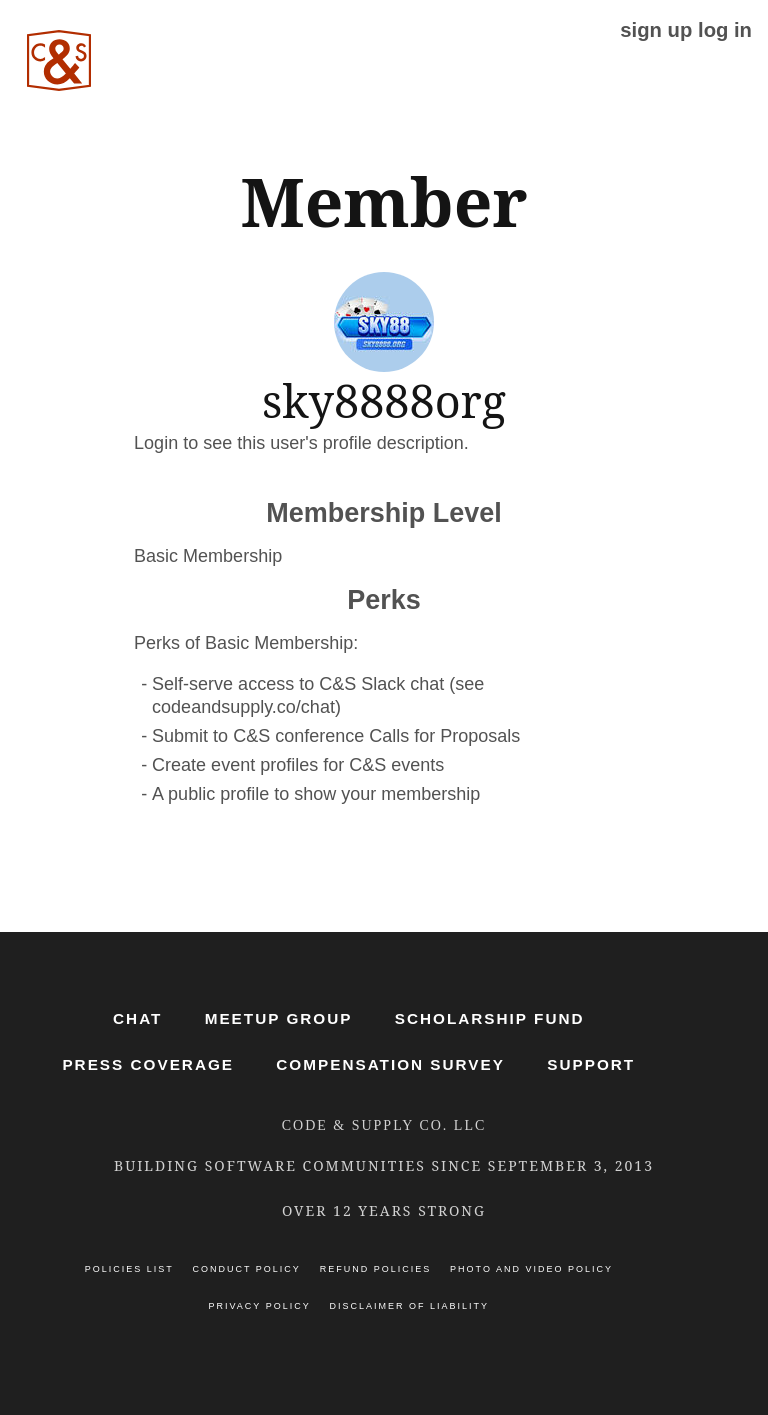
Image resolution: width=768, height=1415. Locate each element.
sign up (656, 30)
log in (725, 30)
